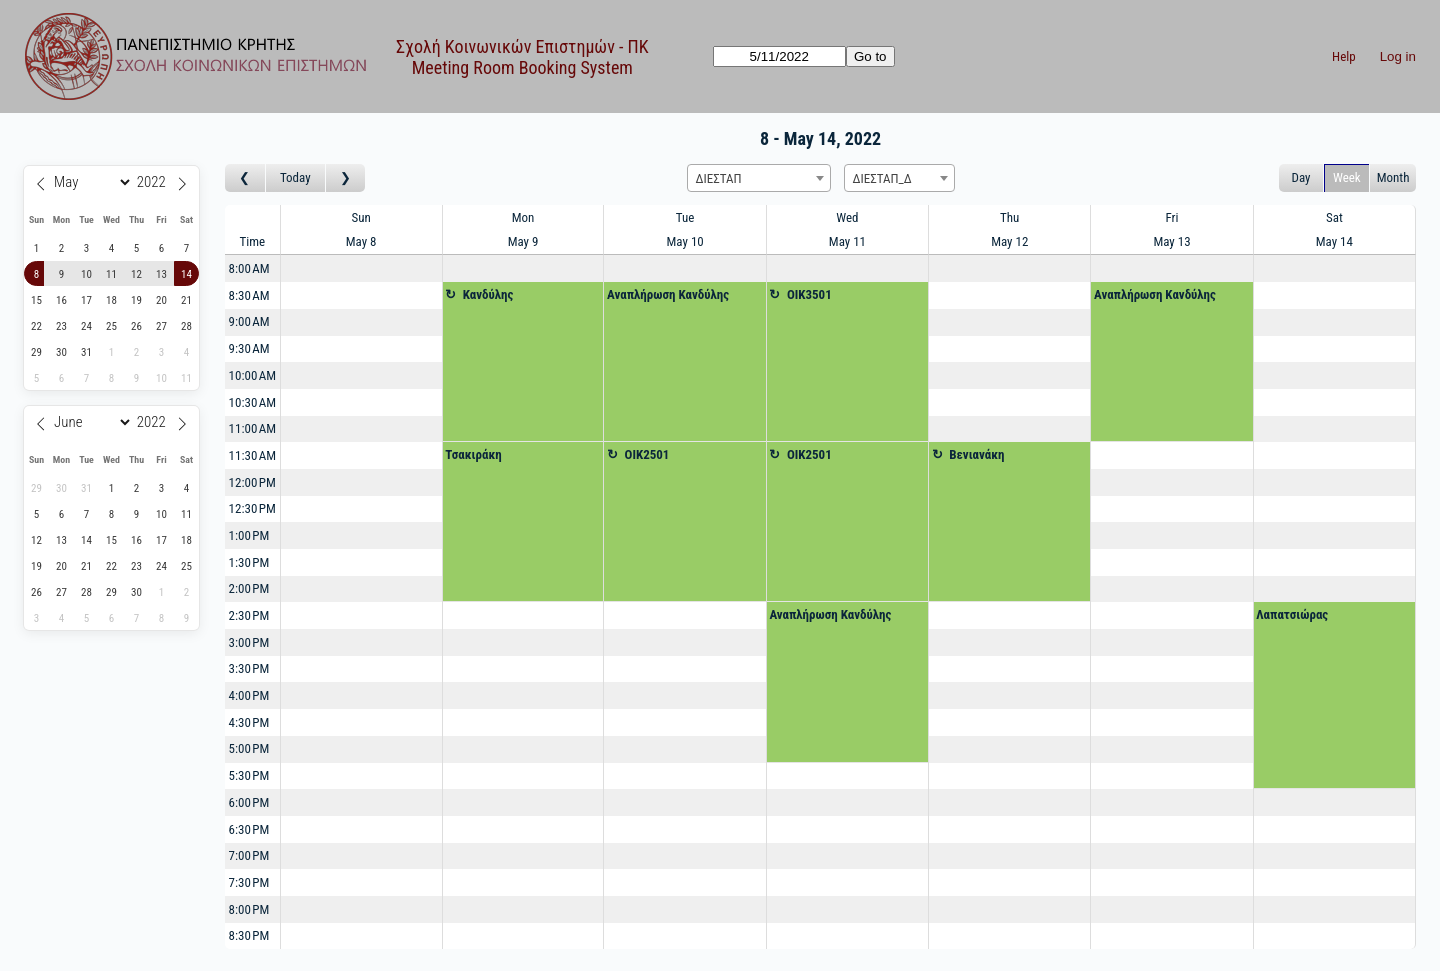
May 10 (685, 241)
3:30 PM (249, 668)
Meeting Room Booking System (522, 67)
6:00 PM (249, 802)
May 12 (1009, 241)
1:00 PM (249, 535)
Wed (847, 217)
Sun (360, 217)
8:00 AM (249, 268)
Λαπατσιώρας (1292, 614)
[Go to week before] (245, 178)
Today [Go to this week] (295, 177)
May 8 (361, 241)
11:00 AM (253, 428)
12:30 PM (252, 508)
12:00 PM (252, 482)
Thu (1009, 217)
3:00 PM (249, 642)
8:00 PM (249, 909)
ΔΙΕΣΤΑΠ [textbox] (719, 178)
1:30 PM (249, 562)
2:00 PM (249, 588)
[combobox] (759, 178)
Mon (523, 217)
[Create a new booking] (361, 268)
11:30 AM (253, 455)
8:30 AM (249, 295)
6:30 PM (249, 829)
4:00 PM (249, 695)
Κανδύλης (488, 294)
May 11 (847, 241)
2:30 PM (249, 615)
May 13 (1171, 241)
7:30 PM (249, 882)
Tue (685, 217)
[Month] (89, 182)
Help (1344, 56)
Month (1393, 177)
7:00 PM (249, 855)
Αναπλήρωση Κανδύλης (668, 294)
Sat (1334, 217)
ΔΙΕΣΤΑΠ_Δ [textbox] (882, 178)
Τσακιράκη (473, 454)
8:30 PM (249, 935)
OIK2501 (647, 454)
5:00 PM (249, 748)
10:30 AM (253, 402)
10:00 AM (253, 375)
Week (1347, 177)
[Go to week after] (346, 178)
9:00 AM (249, 321)
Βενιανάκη (976, 454)
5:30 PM (249, 775)
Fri (1172, 217)
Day (1301, 177)
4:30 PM (249, 722)
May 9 (523, 241)
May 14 (1334, 241)
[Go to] (779, 56)
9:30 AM (249, 348)
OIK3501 (809, 294)
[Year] (154, 182)
